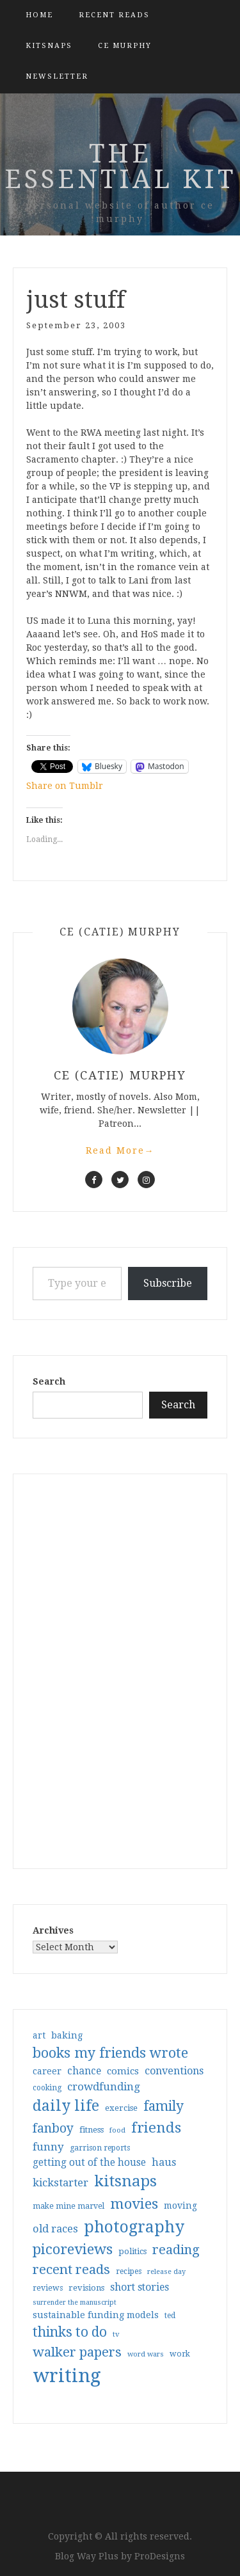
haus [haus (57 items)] (164, 2162)
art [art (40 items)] (39, 2035)
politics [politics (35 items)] (132, 2251)
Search (49, 1381)
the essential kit (120, 167)
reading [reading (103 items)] (176, 2249)
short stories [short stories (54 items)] (139, 2287)
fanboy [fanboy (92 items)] (53, 2128)
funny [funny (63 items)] (48, 2146)
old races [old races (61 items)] (55, 2229)
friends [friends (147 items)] (156, 2127)
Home (39, 15)
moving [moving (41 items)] (180, 2205)
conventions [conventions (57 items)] (174, 2071)
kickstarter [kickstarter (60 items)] (60, 2183)
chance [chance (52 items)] (84, 2071)
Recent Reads (114, 15)
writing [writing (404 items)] (67, 2376)
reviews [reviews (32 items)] (48, 2288)
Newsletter (57, 76)
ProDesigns (159, 2556)
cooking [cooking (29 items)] (47, 2087)
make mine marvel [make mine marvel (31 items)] (68, 2206)
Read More (120, 1150)
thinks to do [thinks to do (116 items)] (70, 2332)
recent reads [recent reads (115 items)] (71, 2269)
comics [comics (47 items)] (123, 2071)
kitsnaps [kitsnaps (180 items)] (125, 2181)
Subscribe (167, 1283)
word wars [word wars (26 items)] (145, 2354)
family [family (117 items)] (163, 2106)
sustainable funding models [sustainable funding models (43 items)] (96, 2315)
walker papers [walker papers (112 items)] (77, 2352)
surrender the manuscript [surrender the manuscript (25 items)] (74, 2302)
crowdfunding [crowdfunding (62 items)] (103, 2086)
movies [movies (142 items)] (134, 2203)
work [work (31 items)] (180, 2353)
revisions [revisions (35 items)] (86, 2288)
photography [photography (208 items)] (134, 2227)
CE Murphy (125, 46)
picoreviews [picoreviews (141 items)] (73, 2249)
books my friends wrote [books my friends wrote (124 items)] (110, 2053)
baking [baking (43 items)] (67, 2035)
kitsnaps (49, 46)
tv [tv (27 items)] (116, 2334)
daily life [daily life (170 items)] (66, 2106)
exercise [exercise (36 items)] (121, 2108)
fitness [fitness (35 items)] (91, 2130)
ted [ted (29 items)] (169, 2315)
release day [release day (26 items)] (166, 2272)
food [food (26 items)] (117, 2130)
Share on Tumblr (64, 786)
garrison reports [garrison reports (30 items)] (100, 2147)
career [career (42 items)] (47, 2071)
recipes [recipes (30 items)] (128, 2271)
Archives (53, 1930)
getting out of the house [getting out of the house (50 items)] (89, 2162)
